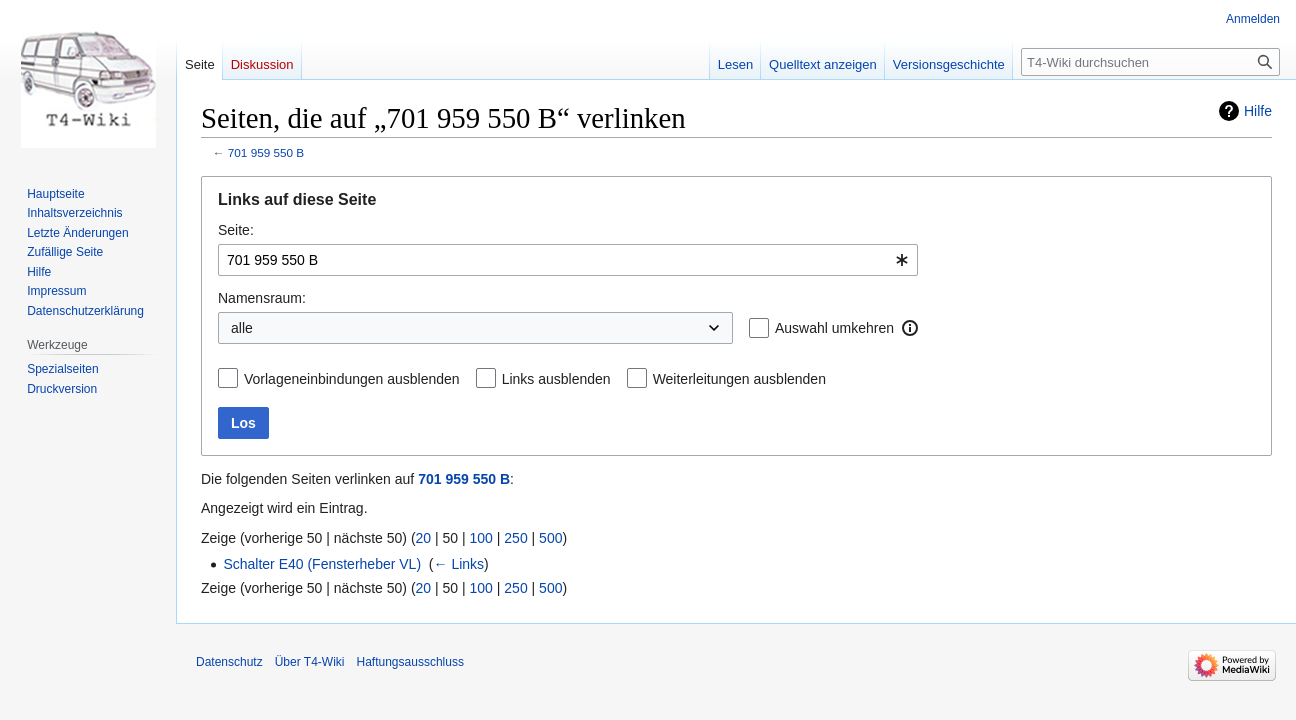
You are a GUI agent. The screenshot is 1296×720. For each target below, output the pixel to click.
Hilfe (1258, 111)
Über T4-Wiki (310, 662)
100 (481, 538)
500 (550, 538)
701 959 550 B (266, 152)
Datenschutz (229, 662)
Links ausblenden (556, 379)
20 (424, 538)
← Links (459, 564)
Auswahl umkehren (834, 328)
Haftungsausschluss (410, 662)
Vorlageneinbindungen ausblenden (352, 379)
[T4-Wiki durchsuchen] (1150, 62)
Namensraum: (262, 298)
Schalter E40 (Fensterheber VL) (322, 564)
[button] (910, 328)
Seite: (236, 230)
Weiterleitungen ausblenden (739, 379)
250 (515, 538)
